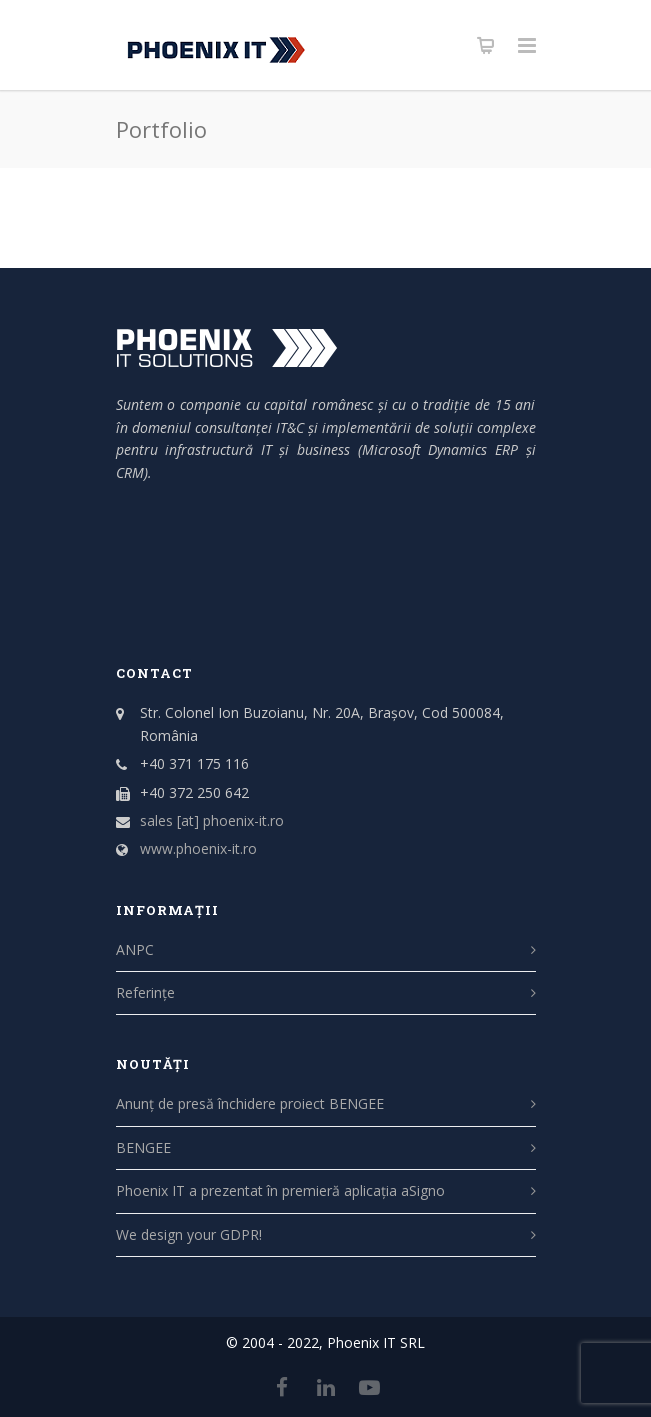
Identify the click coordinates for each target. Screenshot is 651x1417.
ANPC (135, 949)
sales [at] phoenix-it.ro (212, 820)
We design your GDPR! (189, 1234)
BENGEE (143, 1147)
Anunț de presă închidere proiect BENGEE (250, 1103)
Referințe (145, 992)
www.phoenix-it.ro (198, 848)
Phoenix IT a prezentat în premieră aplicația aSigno (280, 1190)
